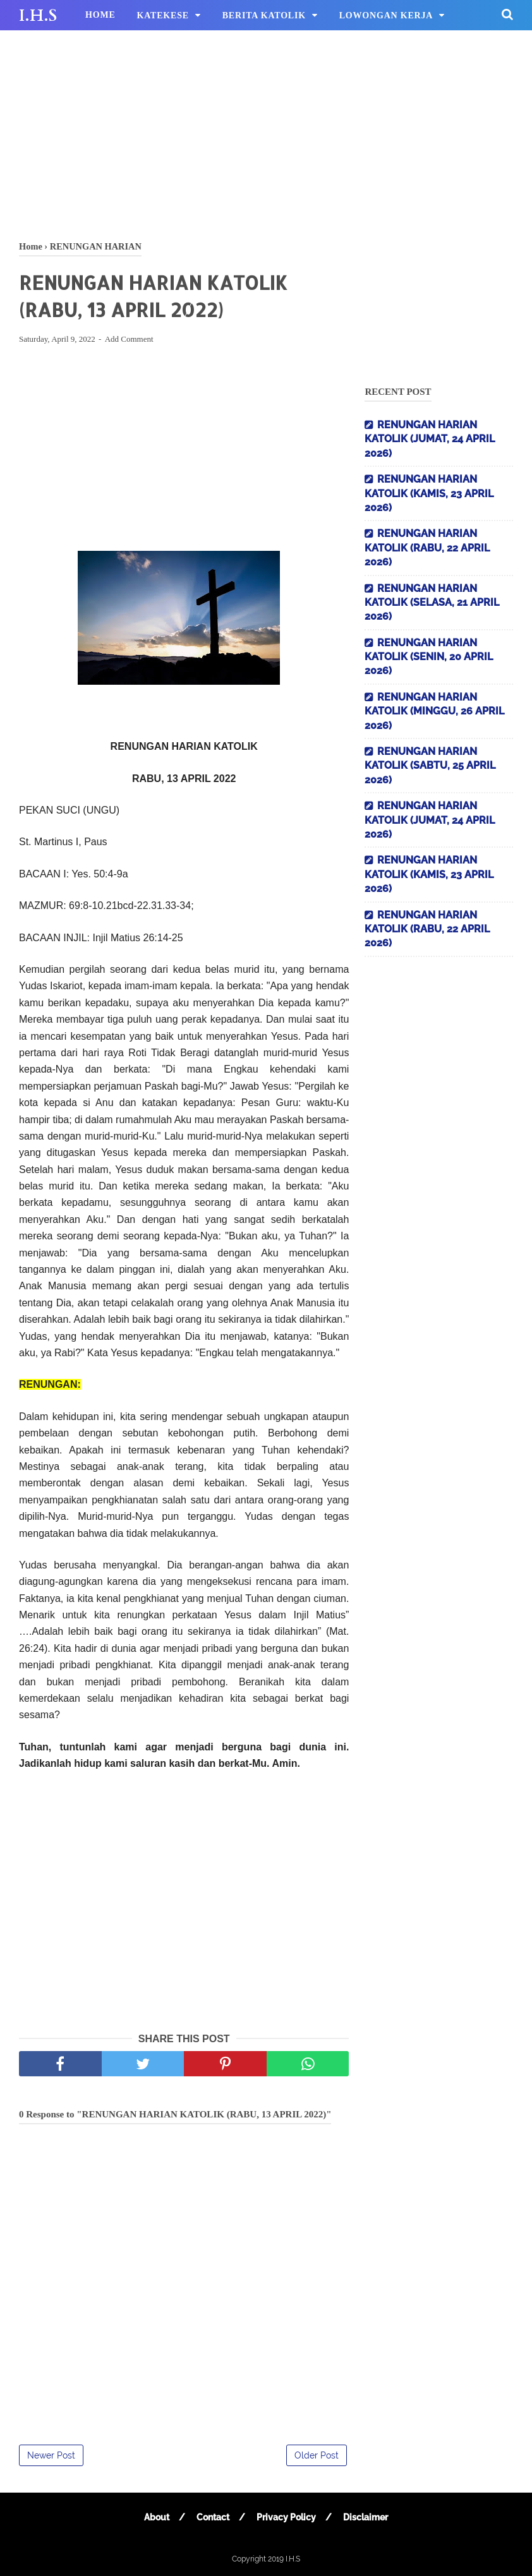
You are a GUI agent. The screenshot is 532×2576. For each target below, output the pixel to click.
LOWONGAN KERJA (386, 15)
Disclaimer (365, 2517)
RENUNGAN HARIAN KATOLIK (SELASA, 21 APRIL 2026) (432, 602)
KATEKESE (163, 15)
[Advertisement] (266, 132)
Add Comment (129, 339)
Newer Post (51, 2455)
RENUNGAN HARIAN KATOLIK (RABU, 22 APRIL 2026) (427, 547)
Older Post (316, 2455)
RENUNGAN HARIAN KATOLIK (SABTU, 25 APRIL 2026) (430, 765)
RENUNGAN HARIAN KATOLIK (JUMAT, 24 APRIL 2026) (430, 439)
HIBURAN (108, 46)
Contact (212, 2517)
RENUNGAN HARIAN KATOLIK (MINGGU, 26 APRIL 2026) (434, 711)
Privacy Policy (286, 2517)
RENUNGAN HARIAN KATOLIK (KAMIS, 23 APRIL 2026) (429, 493)
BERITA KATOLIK (264, 15)
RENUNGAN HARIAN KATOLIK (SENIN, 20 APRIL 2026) (429, 657)
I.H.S (38, 16)
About (156, 2517)
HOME (100, 15)
